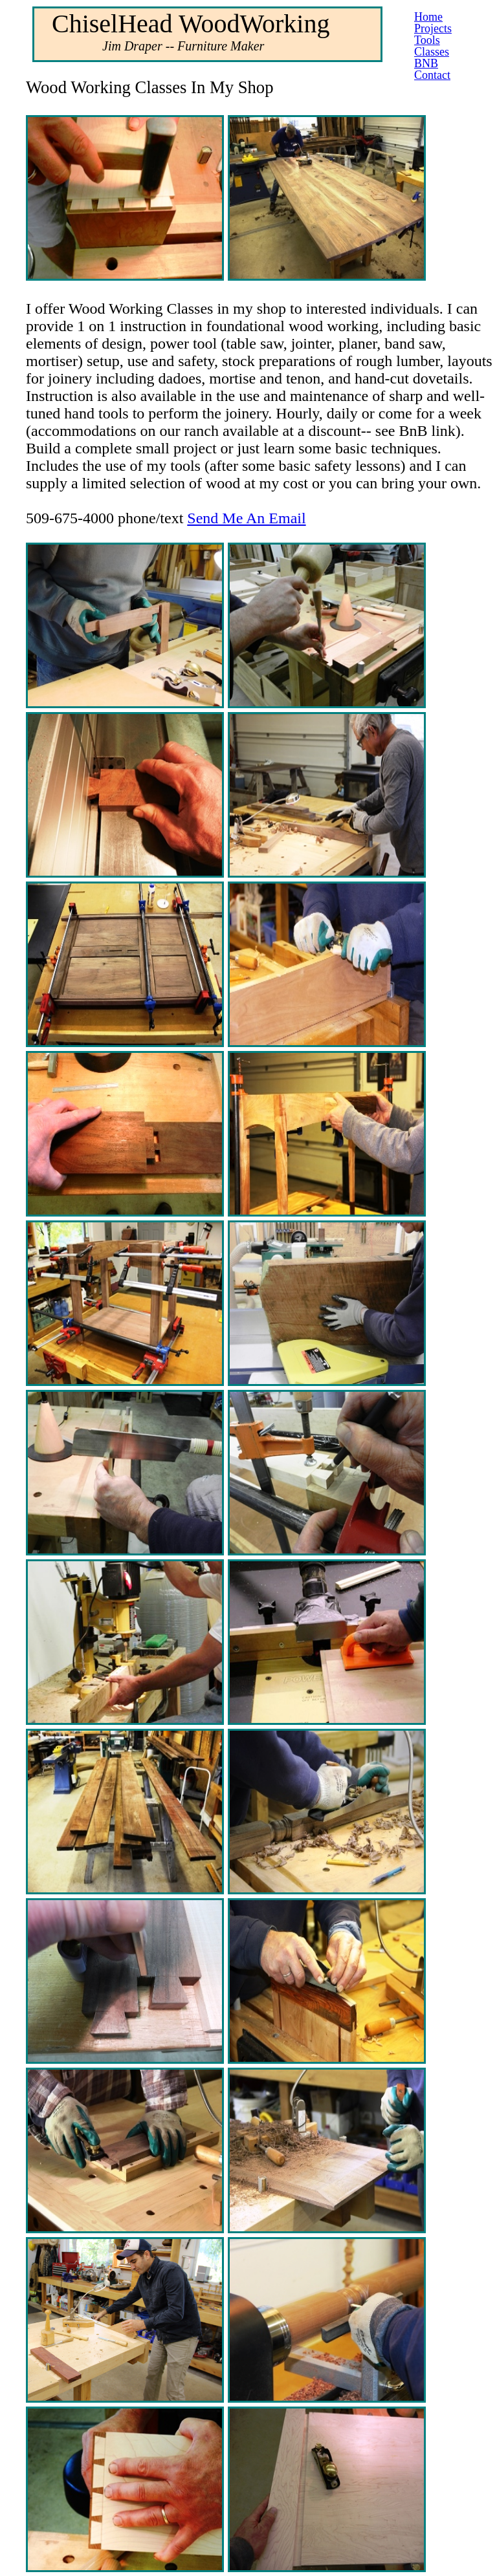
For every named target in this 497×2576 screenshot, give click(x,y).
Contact (432, 75)
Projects (433, 28)
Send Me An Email (246, 518)
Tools (427, 40)
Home (428, 16)
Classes (431, 51)
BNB (426, 63)
